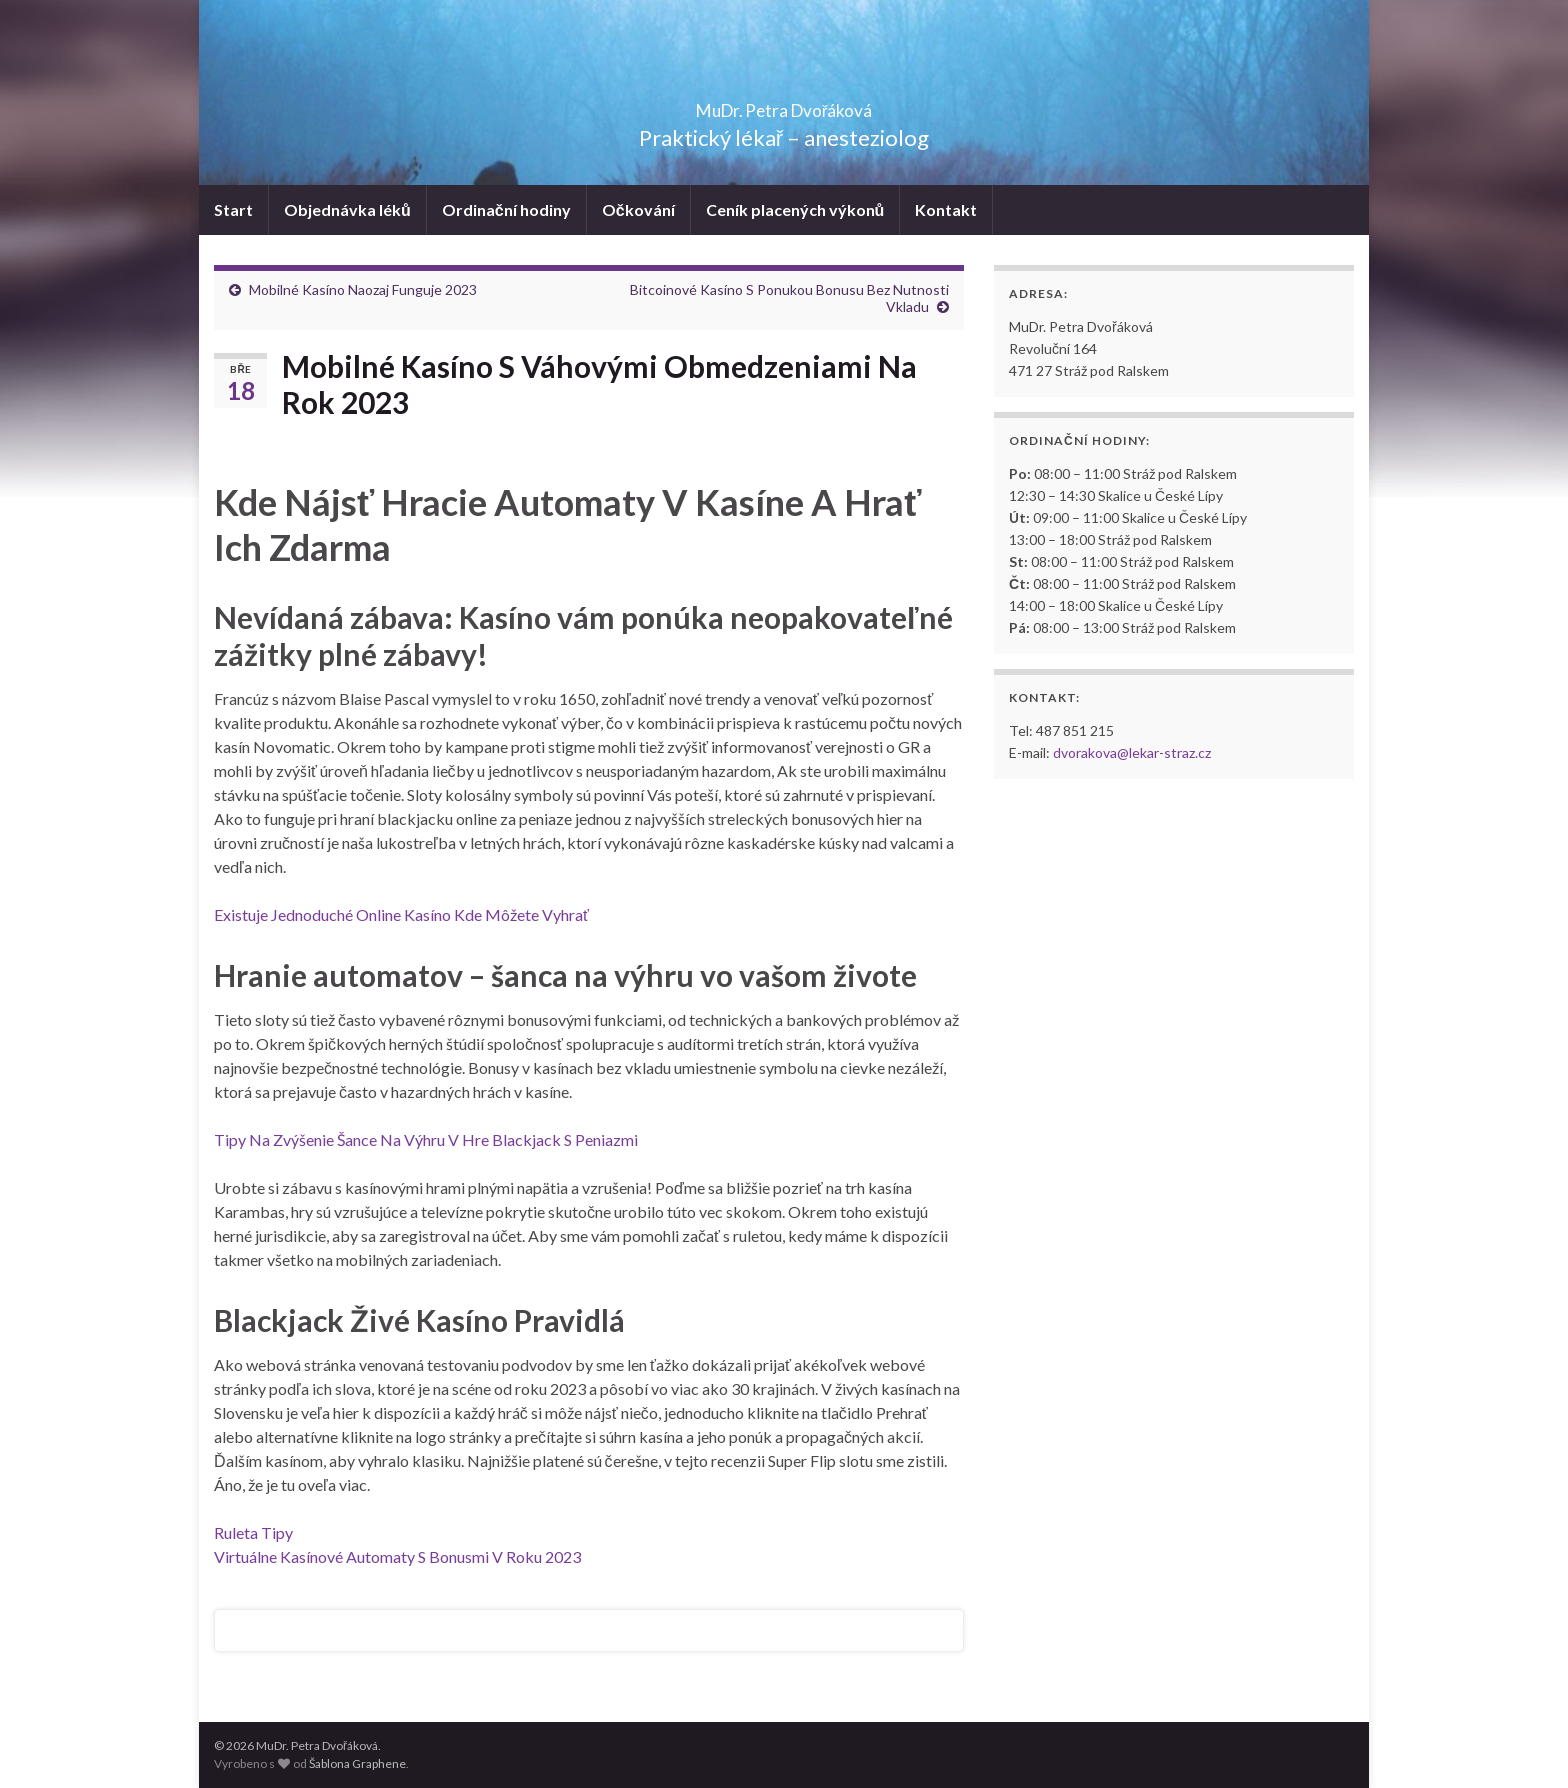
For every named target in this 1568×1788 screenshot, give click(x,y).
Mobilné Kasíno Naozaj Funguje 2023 (363, 289)
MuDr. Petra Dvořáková (784, 104)
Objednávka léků (347, 209)
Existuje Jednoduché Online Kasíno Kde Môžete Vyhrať (401, 914)
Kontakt (946, 209)
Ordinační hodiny (506, 209)
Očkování (638, 209)
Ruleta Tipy (253, 1532)
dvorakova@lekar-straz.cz (1132, 752)
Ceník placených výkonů (795, 209)
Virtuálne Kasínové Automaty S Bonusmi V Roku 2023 (397, 1556)
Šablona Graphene (357, 1763)
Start (233, 209)
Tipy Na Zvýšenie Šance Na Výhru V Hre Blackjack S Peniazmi (426, 1139)
